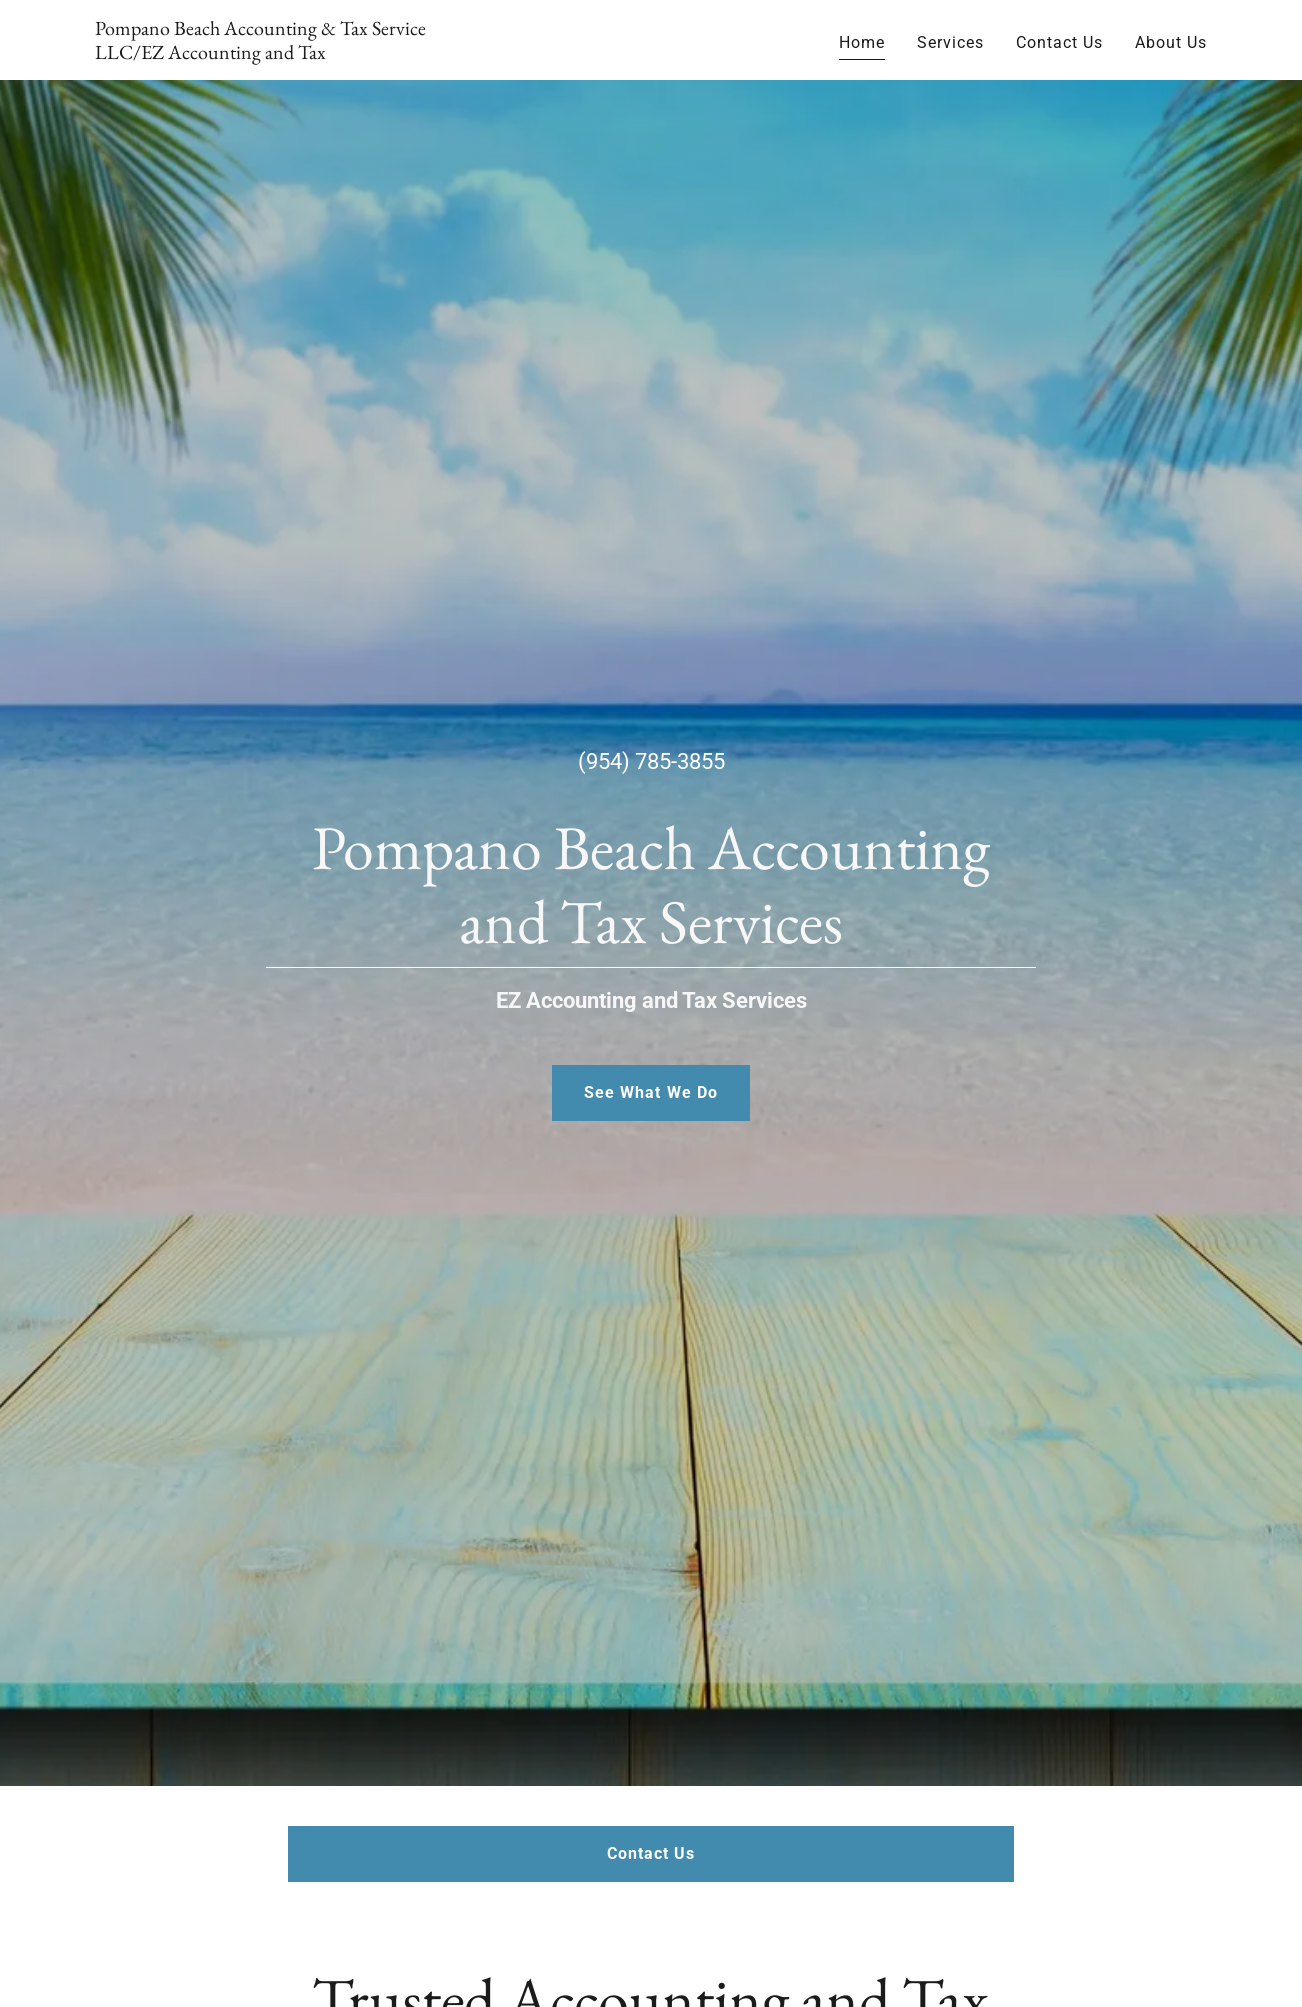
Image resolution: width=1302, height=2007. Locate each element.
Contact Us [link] (1059, 42)
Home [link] (862, 42)
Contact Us (651, 1853)
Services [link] (950, 42)
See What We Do (650, 1092)
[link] (289, 53)
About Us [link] (1171, 42)
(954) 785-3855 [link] (651, 761)
